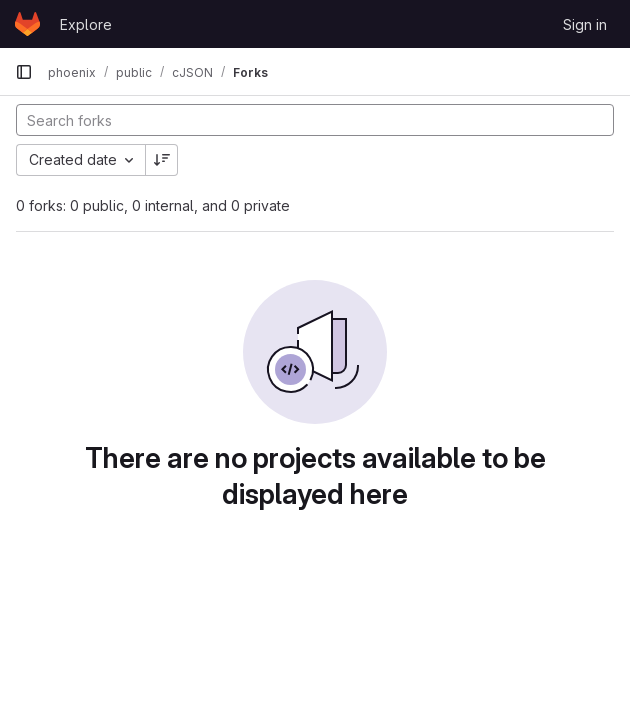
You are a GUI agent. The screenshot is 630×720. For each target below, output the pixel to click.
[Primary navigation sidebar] (24, 72)
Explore (86, 24)
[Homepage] (27, 24)
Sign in (585, 24)
